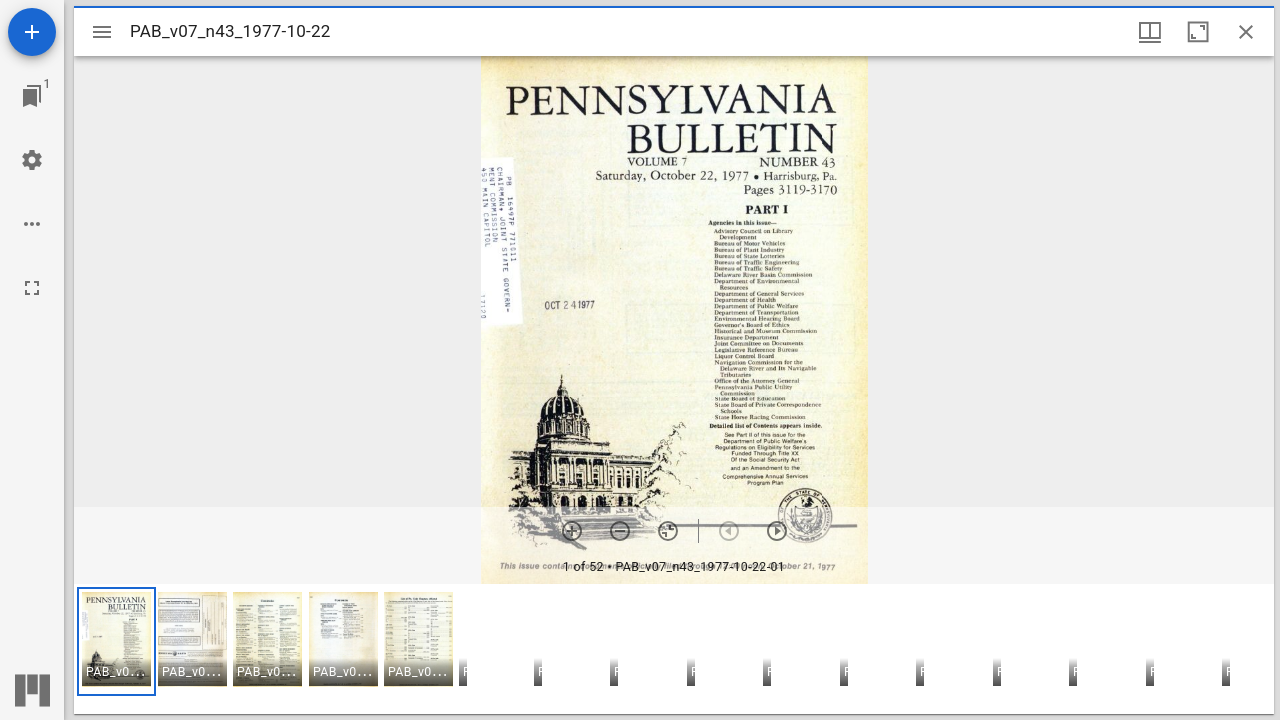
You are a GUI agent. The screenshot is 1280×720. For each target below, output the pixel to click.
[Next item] (777, 531)
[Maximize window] (1198, 32)
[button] (116, 641)
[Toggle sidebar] (102, 32)
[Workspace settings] (32, 160)
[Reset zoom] (668, 531)
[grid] (674, 649)
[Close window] (1246, 32)
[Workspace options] (32, 224)
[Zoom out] (620, 531)
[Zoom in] (572, 531)
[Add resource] (32, 32)
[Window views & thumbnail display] (1150, 32)
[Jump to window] (32, 96)
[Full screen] (32, 288)
